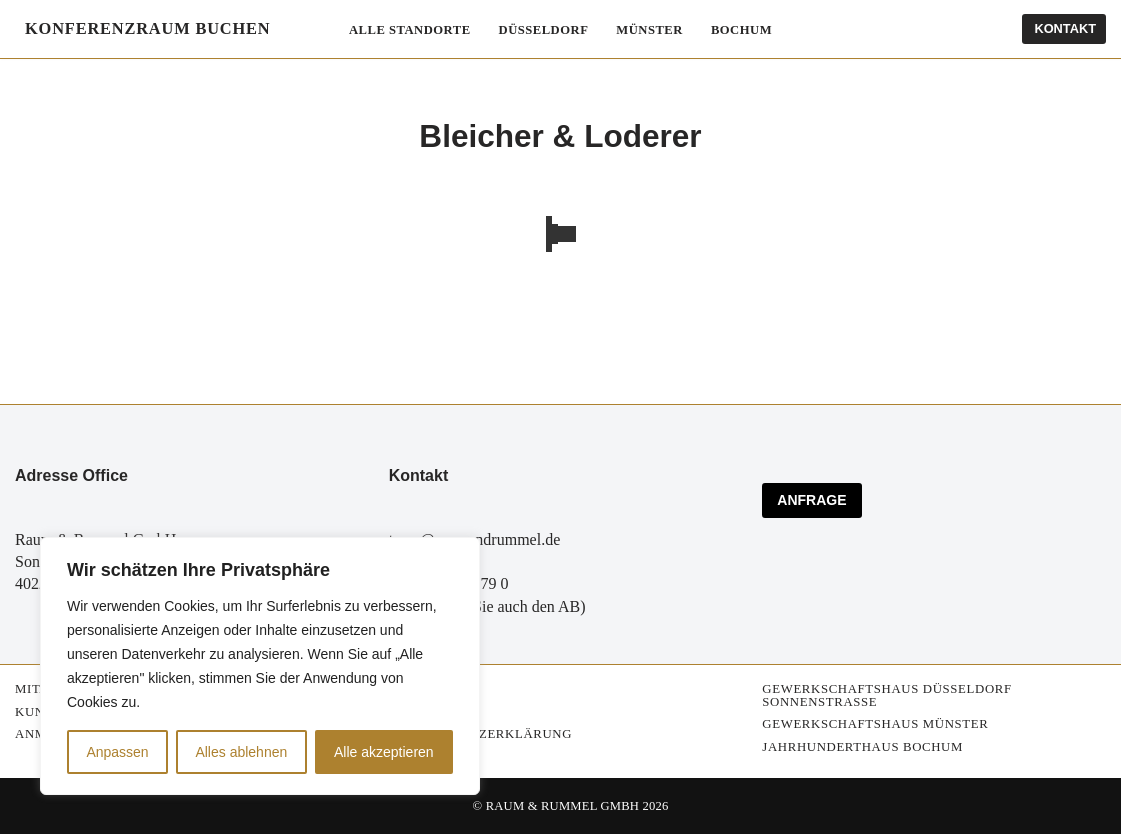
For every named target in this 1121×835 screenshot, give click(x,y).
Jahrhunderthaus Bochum (862, 748)
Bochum (743, 29)
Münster (651, 29)
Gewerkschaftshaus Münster (875, 725)
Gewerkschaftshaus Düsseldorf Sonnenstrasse (886, 695)
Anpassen (117, 752)
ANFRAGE (811, 501)
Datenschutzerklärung (480, 735)
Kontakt (1065, 28)
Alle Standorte (408, 29)
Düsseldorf (543, 29)
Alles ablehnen (241, 752)
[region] (260, 666)
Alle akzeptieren (384, 752)
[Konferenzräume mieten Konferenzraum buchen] (142, 29)
